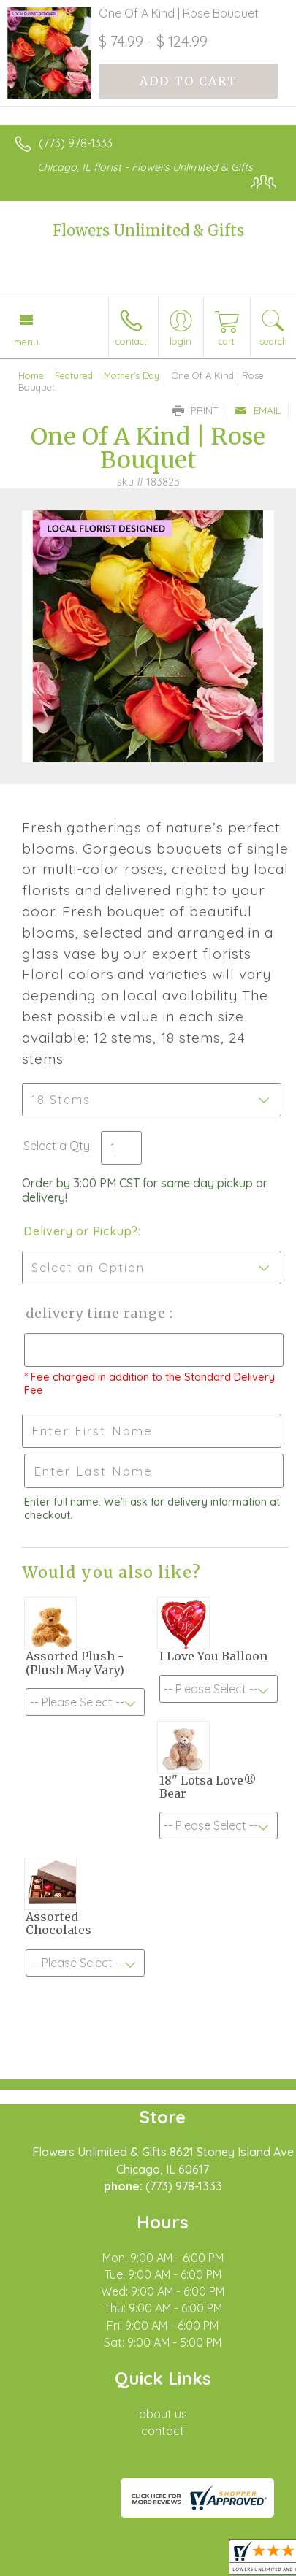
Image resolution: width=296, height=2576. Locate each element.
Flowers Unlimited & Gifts (148, 230)
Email (258, 410)
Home (31, 375)
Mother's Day (131, 375)
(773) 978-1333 (76, 143)
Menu (26, 342)
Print (195, 410)
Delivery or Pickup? (80, 1231)
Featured (74, 375)
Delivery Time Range (95, 1313)
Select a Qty (56, 1145)
